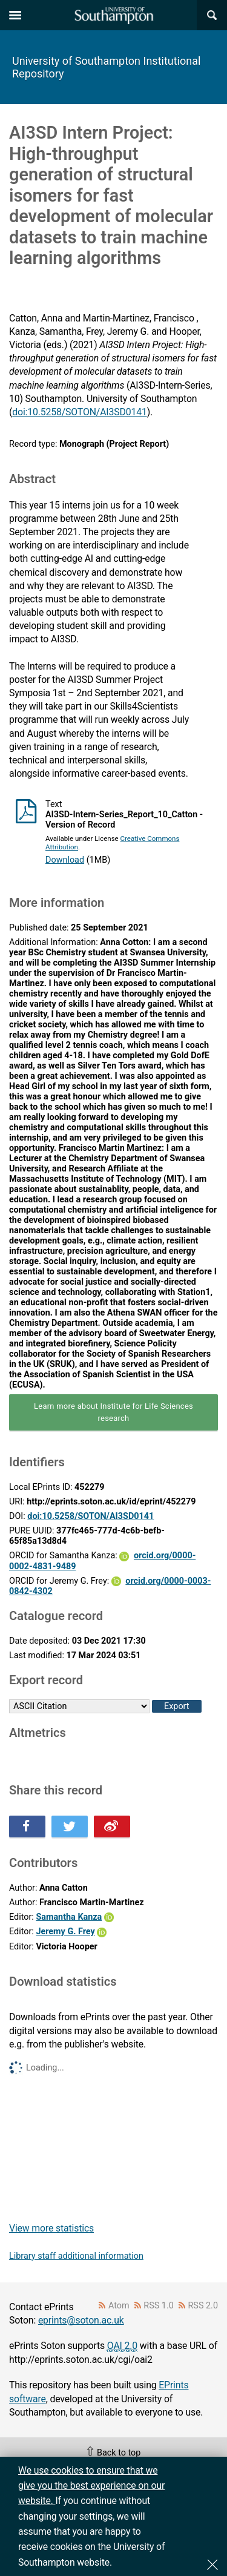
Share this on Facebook (27, 1826)
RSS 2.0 (203, 2306)
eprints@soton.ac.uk (81, 2320)
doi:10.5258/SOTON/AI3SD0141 (79, 412)
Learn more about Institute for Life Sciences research (113, 1412)
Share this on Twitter (69, 1826)
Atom (119, 2306)
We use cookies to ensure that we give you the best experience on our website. (91, 2486)
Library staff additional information (76, 2256)
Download (64, 860)
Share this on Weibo (112, 1826)
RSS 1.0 (158, 2306)
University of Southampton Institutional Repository (106, 67)
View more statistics (51, 2228)
